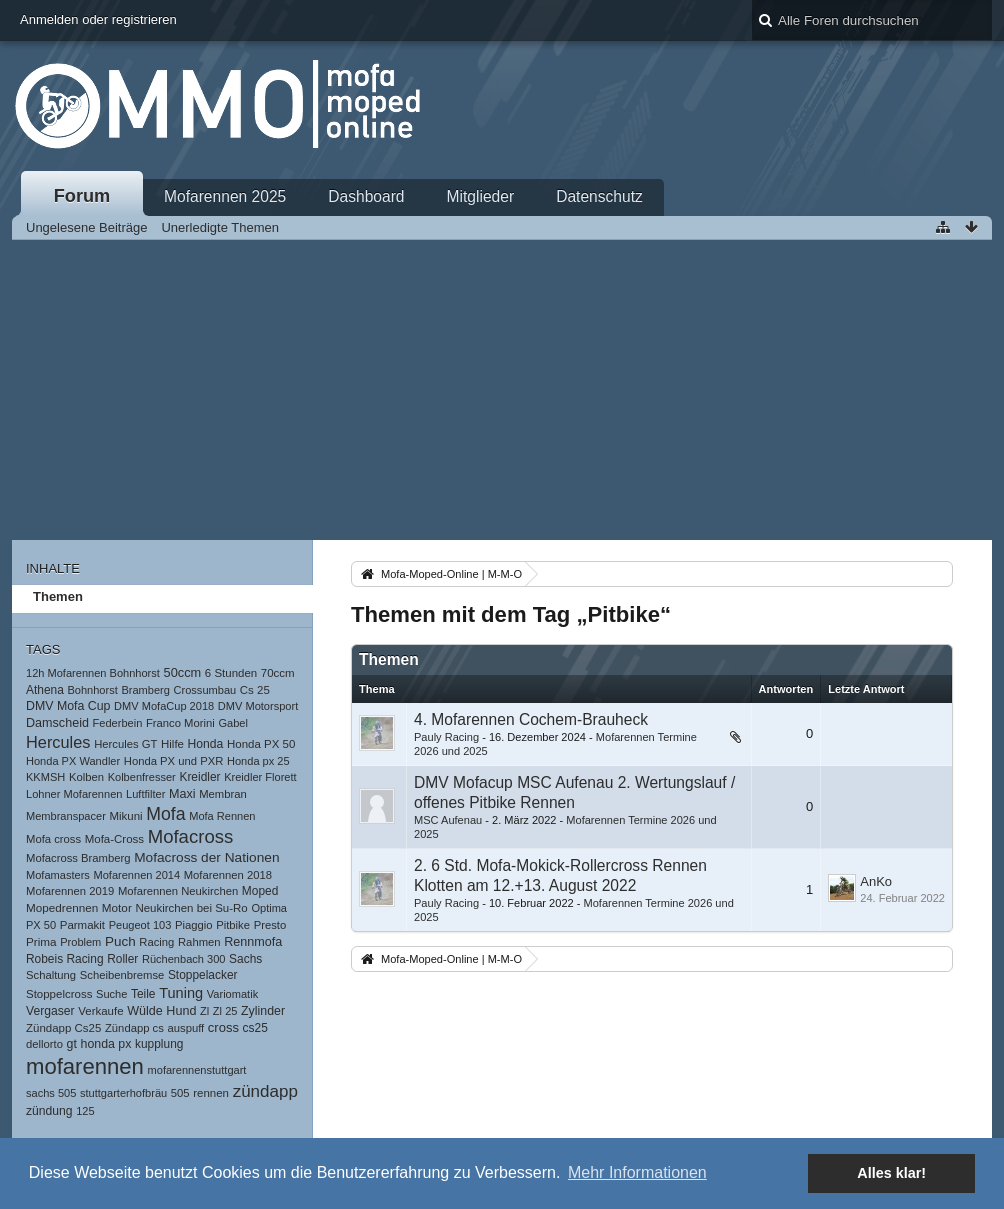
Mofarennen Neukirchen (178, 891)
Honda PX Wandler (73, 761)
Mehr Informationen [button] (637, 1172)
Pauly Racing (446, 737)
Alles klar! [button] (891, 1173)
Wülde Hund (161, 1011)
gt (72, 1044)
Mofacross (191, 836)
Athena (45, 690)
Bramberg (145, 690)
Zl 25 (225, 1011)
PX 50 (41, 925)
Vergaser (50, 1011)
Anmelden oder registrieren (98, 19)
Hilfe (172, 744)
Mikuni (125, 816)
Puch (120, 941)
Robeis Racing (65, 959)
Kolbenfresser (142, 777)
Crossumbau (205, 690)
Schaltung (51, 975)
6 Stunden (231, 673)
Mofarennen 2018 (228, 875)
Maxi (182, 794)
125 (85, 1111)
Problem (80, 942)
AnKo (876, 881)
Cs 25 (255, 690)
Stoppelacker (203, 975)
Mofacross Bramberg (78, 858)
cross (223, 1027)
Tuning (181, 993)
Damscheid (57, 723)
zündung (49, 1111)
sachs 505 (51, 1093)
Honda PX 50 (261, 744)
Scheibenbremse (122, 975)
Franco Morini (180, 723)
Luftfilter (145, 794)
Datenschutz (599, 196)
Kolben (86, 777)
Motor (117, 907)
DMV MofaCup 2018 (164, 706)
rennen (211, 1093)
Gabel (232, 723)
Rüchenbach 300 (184, 959)
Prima (41, 941)
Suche (111, 994)
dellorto (44, 1044)
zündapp (265, 1091)
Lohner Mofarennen (74, 794)
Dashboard (366, 196)
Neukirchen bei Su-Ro (191, 908)
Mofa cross (53, 839)
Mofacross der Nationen (206, 857)
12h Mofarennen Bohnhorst (93, 673)
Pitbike (233, 925)
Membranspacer (66, 816)
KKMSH (45, 777)
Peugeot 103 (140, 925)
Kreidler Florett (260, 777)
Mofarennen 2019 (70, 891)
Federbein (118, 723)
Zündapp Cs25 (63, 1028)
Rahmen (199, 942)
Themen (58, 596)
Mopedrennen (62, 907)
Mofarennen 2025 (225, 196)
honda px (106, 1044)
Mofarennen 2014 (136, 875)
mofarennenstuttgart (197, 1070)
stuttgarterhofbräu (123, 1093)
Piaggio (194, 925)
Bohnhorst (92, 690)
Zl (204, 1011)
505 (180, 1093)
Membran (223, 794)
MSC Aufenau (448, 820)
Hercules (58, 742)
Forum (82, 196)
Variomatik (232, 994)
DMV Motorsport (258, 706)
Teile (143, 994)
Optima (269, 908)
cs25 (255, 1028)
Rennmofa (253, 942)
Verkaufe (100, 1011)
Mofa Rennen (222, 816)
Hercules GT (125, 744)
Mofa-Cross (114, 839)
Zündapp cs (134, 1028)
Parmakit (82, 925)
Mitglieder (481, 196)
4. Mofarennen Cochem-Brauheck (531, 719)
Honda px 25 (258, 761)
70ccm (278, 673)
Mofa (165, 814)
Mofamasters (58, 875)
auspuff (185, 1028)
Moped (260, 891)
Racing (156, 942)
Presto (270, 925)
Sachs (245, 959)
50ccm (183, 672)
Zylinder (263, 1011)
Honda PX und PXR (174, 761)
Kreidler (199, 777)
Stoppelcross (59, 994)
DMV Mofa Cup (68, 706)
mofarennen (85, 1066)
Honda (206, 744)
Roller (122, 959)
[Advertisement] (502, 390)
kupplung (159, 1044)
